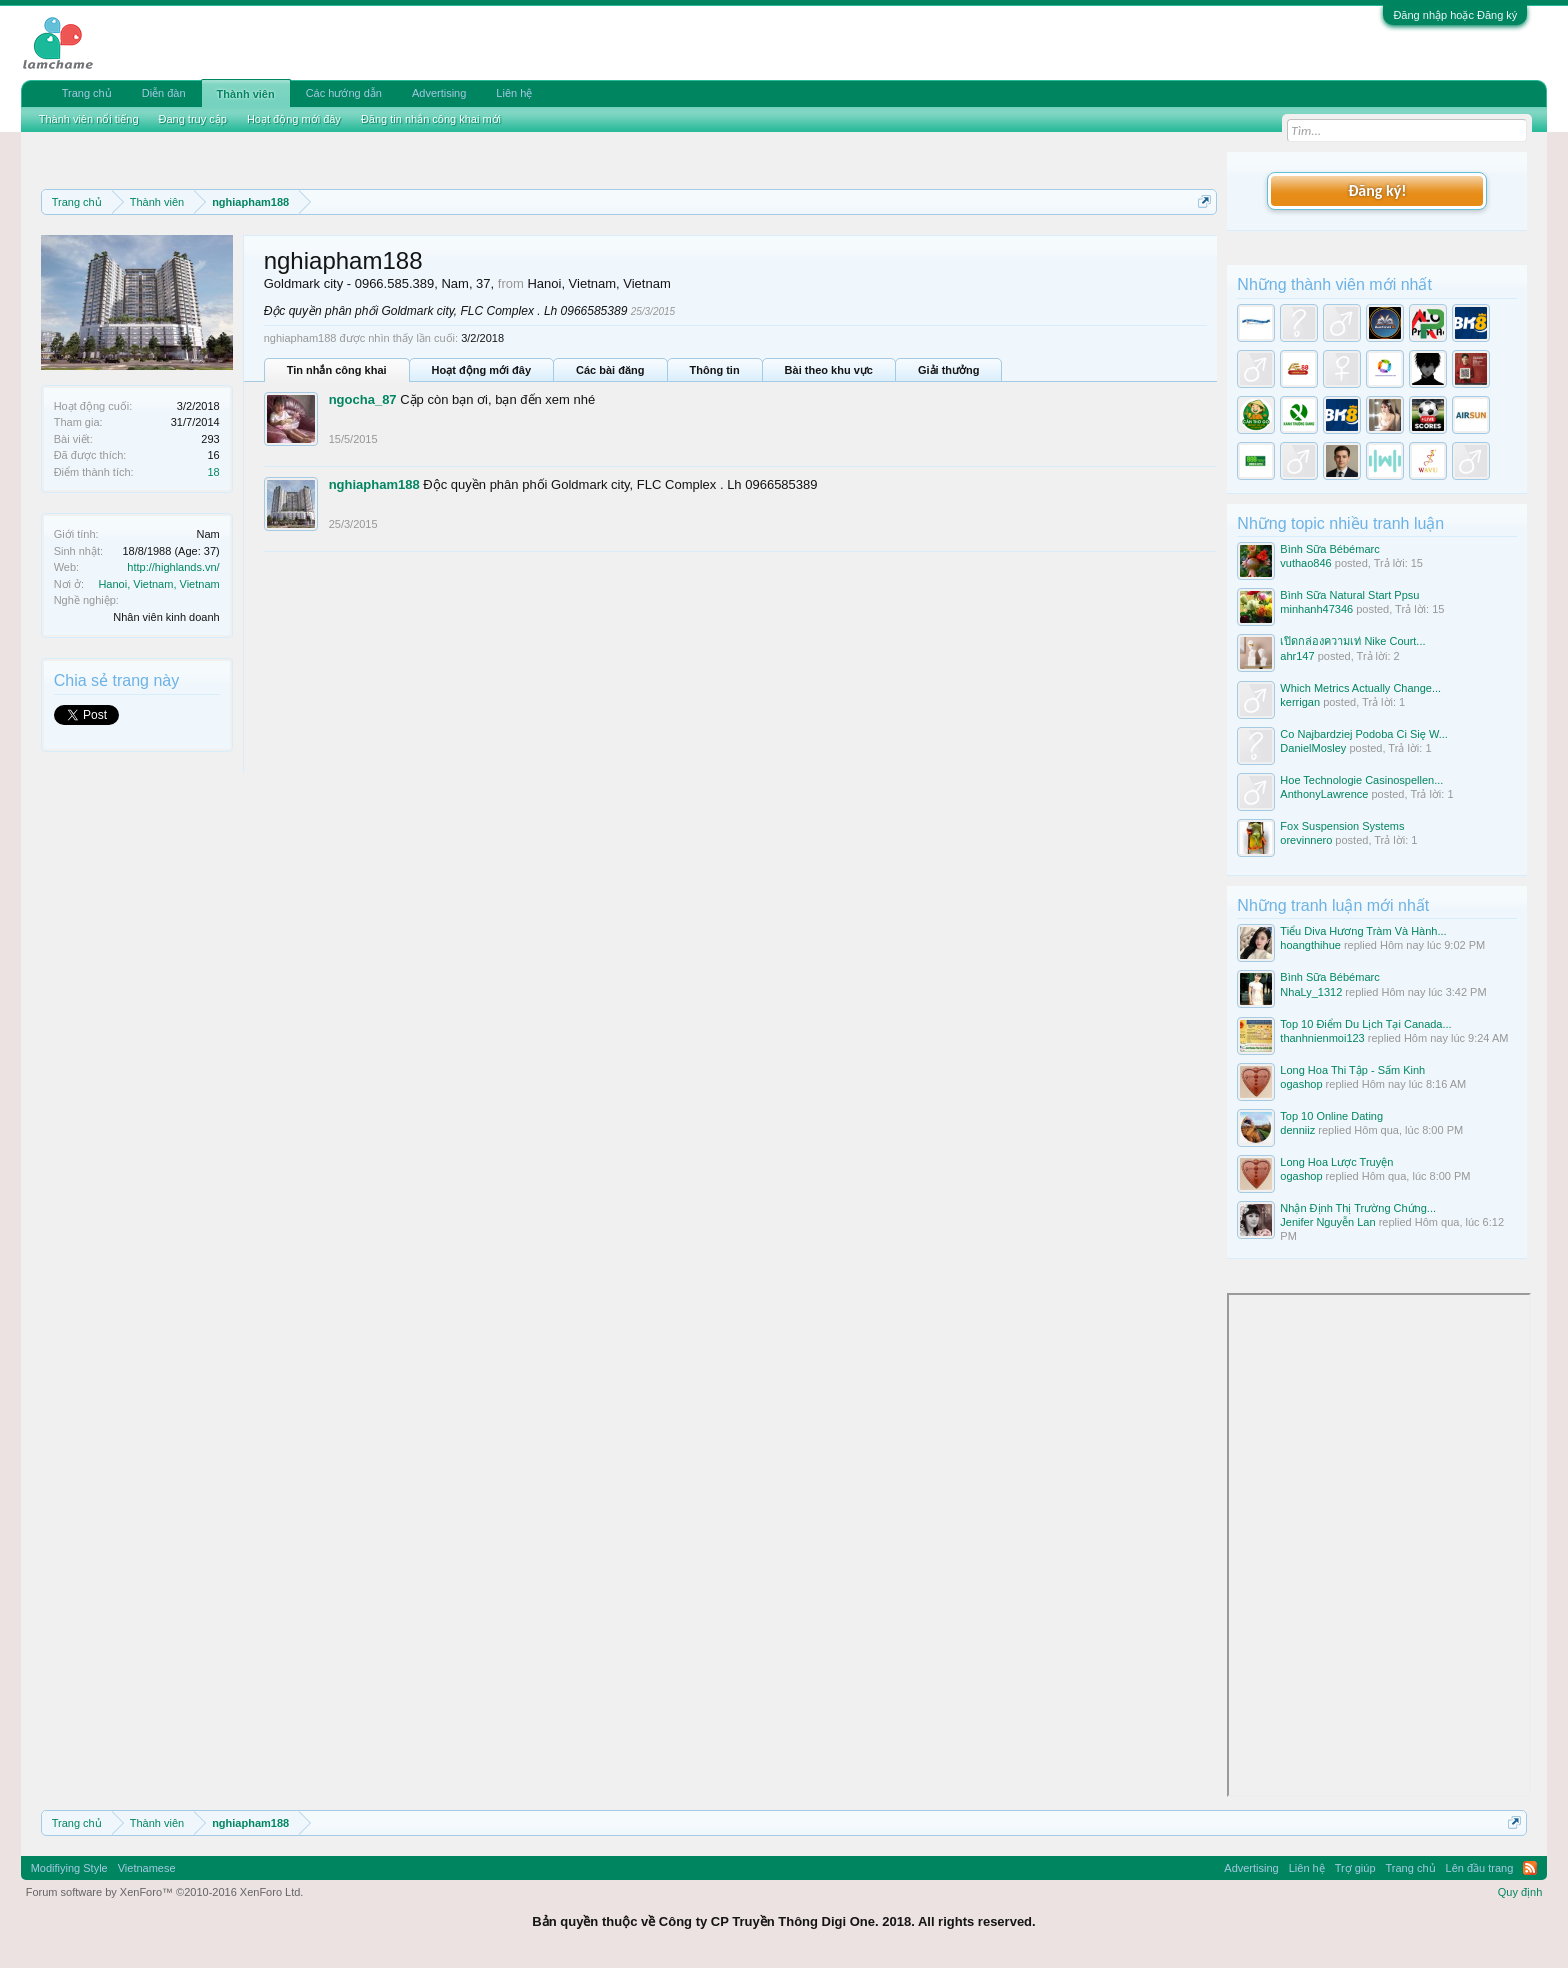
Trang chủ (87, 93)
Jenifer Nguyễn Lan (1327, 1222)
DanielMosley (1313, 748)
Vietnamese (147, 1868)
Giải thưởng (949, 370)
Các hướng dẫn (344, 93)
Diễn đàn (164, 93)
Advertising (439, 93)
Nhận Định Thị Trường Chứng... (1358, 1208)
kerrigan (1300, 702)
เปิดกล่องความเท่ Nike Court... (1352, 641)
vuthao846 (1305, 563)
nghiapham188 (374, 484)
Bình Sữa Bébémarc (1329, 549)
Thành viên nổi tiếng (89, 119)
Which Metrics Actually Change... (1360, 688)
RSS (1530, 1868)
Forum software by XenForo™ (165, 1892)
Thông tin (715, 370)
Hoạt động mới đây (481, 370)
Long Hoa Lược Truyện (1336, 1162)
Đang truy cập (193, 119)
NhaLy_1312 (1311, 992)
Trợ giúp (1355, 1868)
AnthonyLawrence (1324, 794)
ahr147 (1297, 656)
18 (213, 472)
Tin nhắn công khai (337, 370)
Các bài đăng (610, 370)
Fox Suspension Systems (1342, 826)
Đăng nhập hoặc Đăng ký (1455, 15)
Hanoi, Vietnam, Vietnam (158, 584)
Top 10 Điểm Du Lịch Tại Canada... (1365, 1024)
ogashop (1301, 1084)
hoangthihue (1310, 945)
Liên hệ (514, 93)
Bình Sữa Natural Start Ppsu (1349, 595)
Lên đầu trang (1480, 1868)
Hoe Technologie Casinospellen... (1361, 780)
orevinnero (1306, 840)
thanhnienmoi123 (1322, 1038)
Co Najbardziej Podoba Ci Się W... (1364, 734)
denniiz (1297, 1130)
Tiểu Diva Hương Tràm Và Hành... (1363, 931)
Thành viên (246, 94)
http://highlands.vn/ (173, 567)
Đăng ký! (1377, 190)
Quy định (1520, 1892)
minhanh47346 (1316, 609)
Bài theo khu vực (829, 370)
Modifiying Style (69, 1868)
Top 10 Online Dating (1331, 1116)
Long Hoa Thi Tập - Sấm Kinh (1352, 1070)
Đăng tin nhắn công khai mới (431, 119)
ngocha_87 (363, 399)
